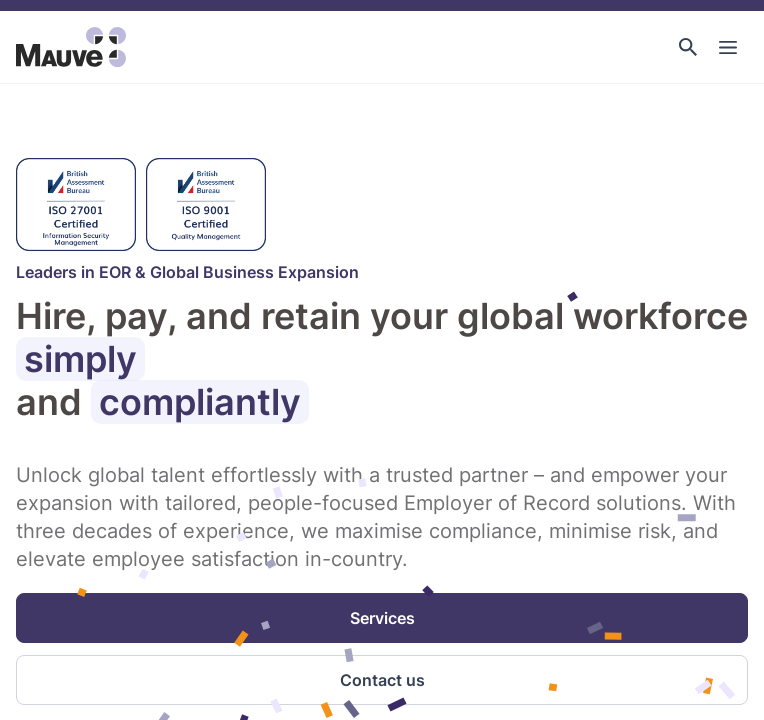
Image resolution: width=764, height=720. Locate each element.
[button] (688, 47)
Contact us (382, 680)
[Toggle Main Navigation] (728, 47)
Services (382, 618)
